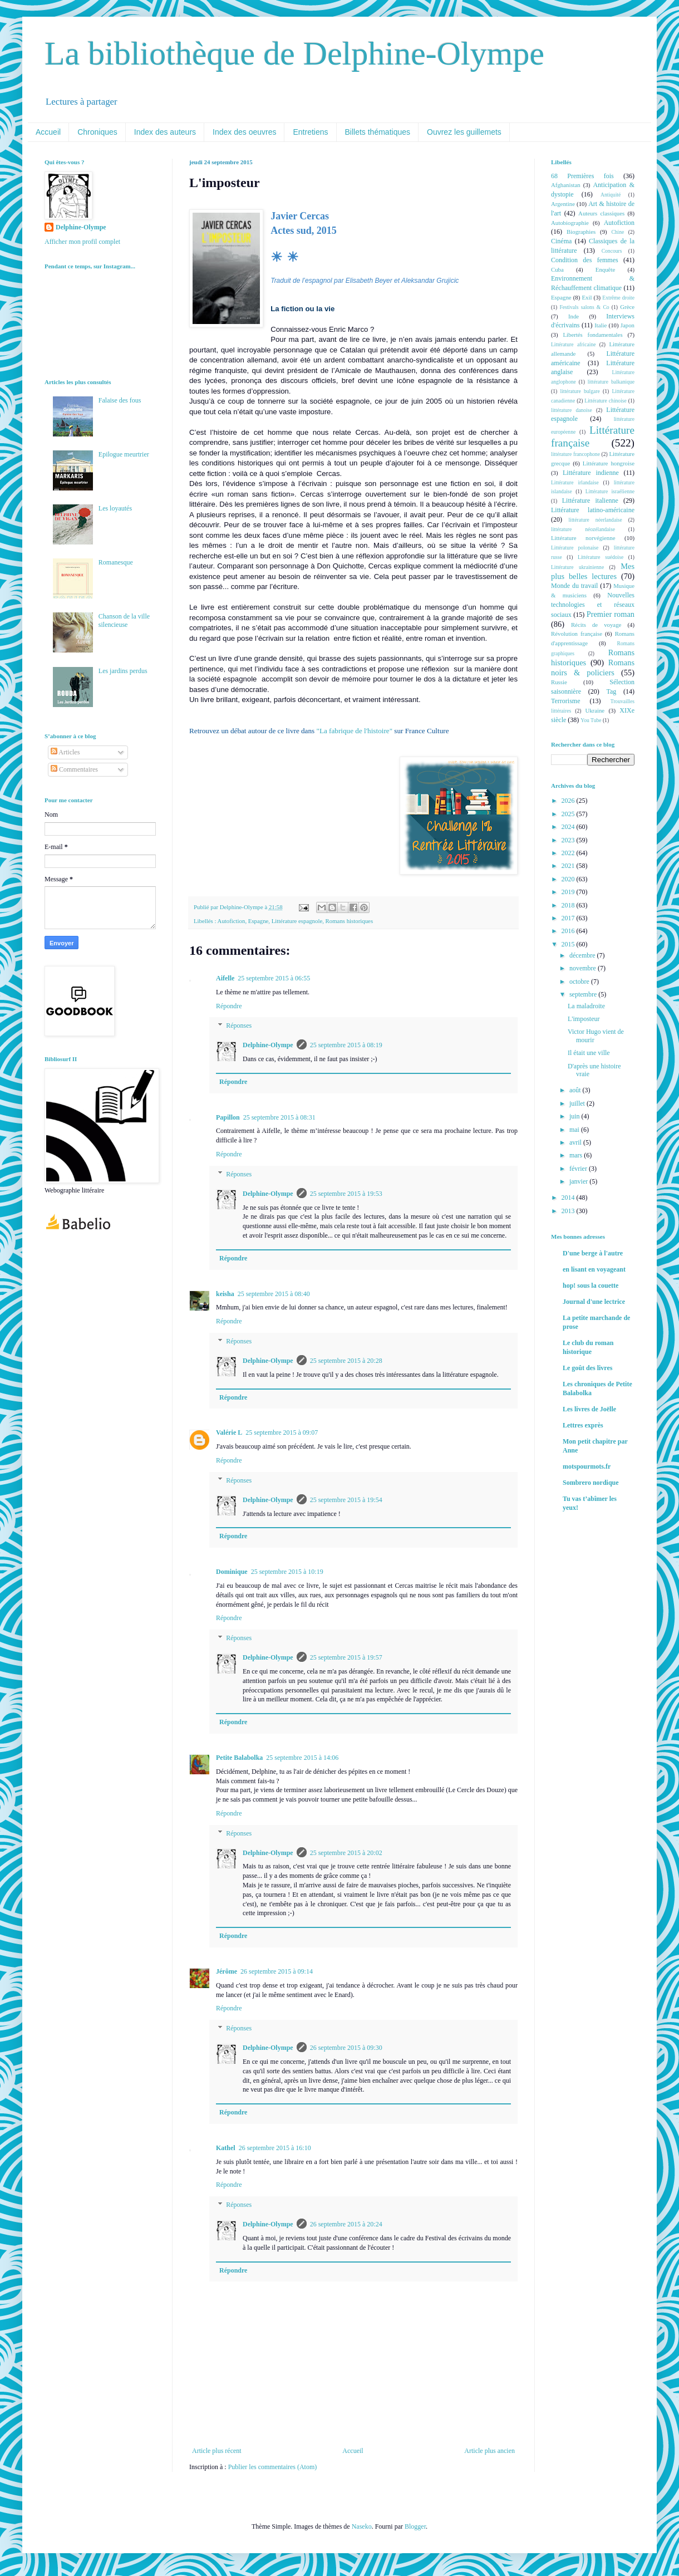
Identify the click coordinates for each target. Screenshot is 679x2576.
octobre (580, 981)
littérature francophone (575, 454)
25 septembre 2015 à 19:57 (346, 1657)
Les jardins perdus (123, 671)
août (576, 1090)
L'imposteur (584, 1019)
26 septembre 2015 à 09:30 (346, 2048)
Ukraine (594, 710)
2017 (569, 918)
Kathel (225, 2148)
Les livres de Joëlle (589, 1409)
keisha (225, 1294)
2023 (569, 840)
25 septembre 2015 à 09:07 (281, 1432)
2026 (569, 800)
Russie (559, 682)
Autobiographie (570, 222)
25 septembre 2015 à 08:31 (279, 1117)
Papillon (228, 1117)
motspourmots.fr (587, 1466)
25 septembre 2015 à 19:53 (346, 1194)
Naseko (362, 2526)
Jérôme (226, 1971)
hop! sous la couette (590, 1285)
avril (576, 1142)
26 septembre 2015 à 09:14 (276, 1971)
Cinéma (561, 241)
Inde (573, 316)
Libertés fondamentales (592, 334)
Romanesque (116, 562)
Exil (587, 297)
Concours (612, 251)
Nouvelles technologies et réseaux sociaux (592, 605)
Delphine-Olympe (268, 1045)
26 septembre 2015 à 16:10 (275, 2148)
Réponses (239, 1025)
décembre (583, 955)
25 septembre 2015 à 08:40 (274, 1294)
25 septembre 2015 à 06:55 (274, 978)
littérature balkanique (611, 382)
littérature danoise (571, 410)
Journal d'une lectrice (594, 1302)
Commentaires (74, 769)
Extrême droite (618, 298)
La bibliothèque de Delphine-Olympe (294, 53)
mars (576, 1155)
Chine (617, 232)
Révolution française (576, 633)
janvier (579, 1181)
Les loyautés (115, 508)
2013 (569, 1211)
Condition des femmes (584, 260)
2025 (569, 814)
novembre (583, 968)
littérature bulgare (579, 391)
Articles (65, 752)
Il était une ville (589, 1053)
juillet (578, 1103)
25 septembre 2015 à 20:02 (346, 1853)
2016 (569, 931)
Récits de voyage (596, 624)
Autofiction (231, 920)
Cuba (557, 269)
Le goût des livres (587, 1368)
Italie (600, 325)
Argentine (563, 203)
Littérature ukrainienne (577, 567)
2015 (569, 944)
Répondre (229, 1006)
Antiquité (611, 195)
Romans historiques (349, 920)
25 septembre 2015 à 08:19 (346, 1045)
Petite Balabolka (239, 1758)
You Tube (590, 720)
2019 (569, 892)
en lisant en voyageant (594, 1269)
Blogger (415, 2526)
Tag (611, 691)
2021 (569, 866)
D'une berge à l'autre (593, 1253)
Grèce (627, 306)
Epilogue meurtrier (124, 454)
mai (575, 1130)
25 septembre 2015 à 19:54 (346, 1500)
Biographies (581, 231)
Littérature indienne (591, 473)
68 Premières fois (582, 176)
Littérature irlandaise (575, 482)
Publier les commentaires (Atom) (272, 2467)
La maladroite (586, 1006)
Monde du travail (574, 586)
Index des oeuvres (244, 131)
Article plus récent (217, 2451)
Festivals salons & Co (584, 307)
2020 (569, 879)
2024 (569, 827)
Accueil (48, 131)
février (579, 1168)
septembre (583, 994)
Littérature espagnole (297, 920)
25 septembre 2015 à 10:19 (287, 1572)
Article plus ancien (489, 2451)
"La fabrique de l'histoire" (355, 731)
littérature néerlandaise (595, 520)
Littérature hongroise (608, 463)
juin (575, 1116)
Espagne (258, 920)
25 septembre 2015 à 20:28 (346, 1361)
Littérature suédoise (600, 557)
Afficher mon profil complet (82, 242)
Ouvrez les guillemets (464, 131)
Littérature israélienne (609, 491)
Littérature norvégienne (583, 537)
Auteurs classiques (601, 213)
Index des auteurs (165, 131)
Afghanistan (565, 184)
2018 (569, 905)
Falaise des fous (120, 400)
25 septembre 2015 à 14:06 (302, 1758)
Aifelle (225, 978)
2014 (569, 1197)
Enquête (605, 269)
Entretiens (310, 131)
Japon (627, 325)
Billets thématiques (378, 131)
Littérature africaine (573, 344)
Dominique (232, 1572)
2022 (569, 853)
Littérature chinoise (605, 401)
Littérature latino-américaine (592, 510)
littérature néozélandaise (583, 529)
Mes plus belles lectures (592, 571)
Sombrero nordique (591, 1482)
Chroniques (97, 131)
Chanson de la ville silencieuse (124, 620)
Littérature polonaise (574, 547)
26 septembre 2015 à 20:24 (346, 2224)
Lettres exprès (583, 1425)
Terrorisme (565, 701)
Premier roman (610, 614)
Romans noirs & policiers (592, 667)
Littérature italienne (590, 500)
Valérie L (229, 1432)
